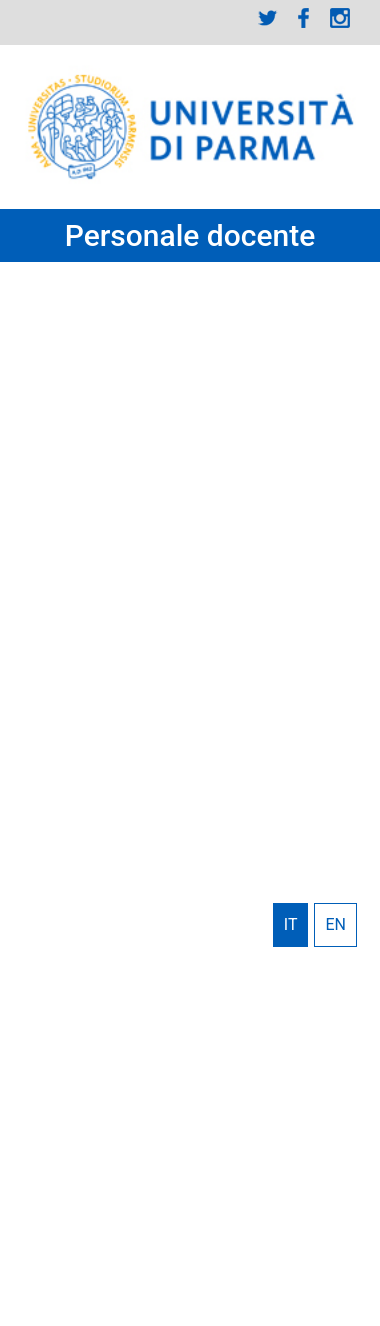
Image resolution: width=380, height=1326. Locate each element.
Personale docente (190, 235)
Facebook (304, 18)
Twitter (268, 18)
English (335, 925)
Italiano (291, 925)
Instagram (340, 18)
